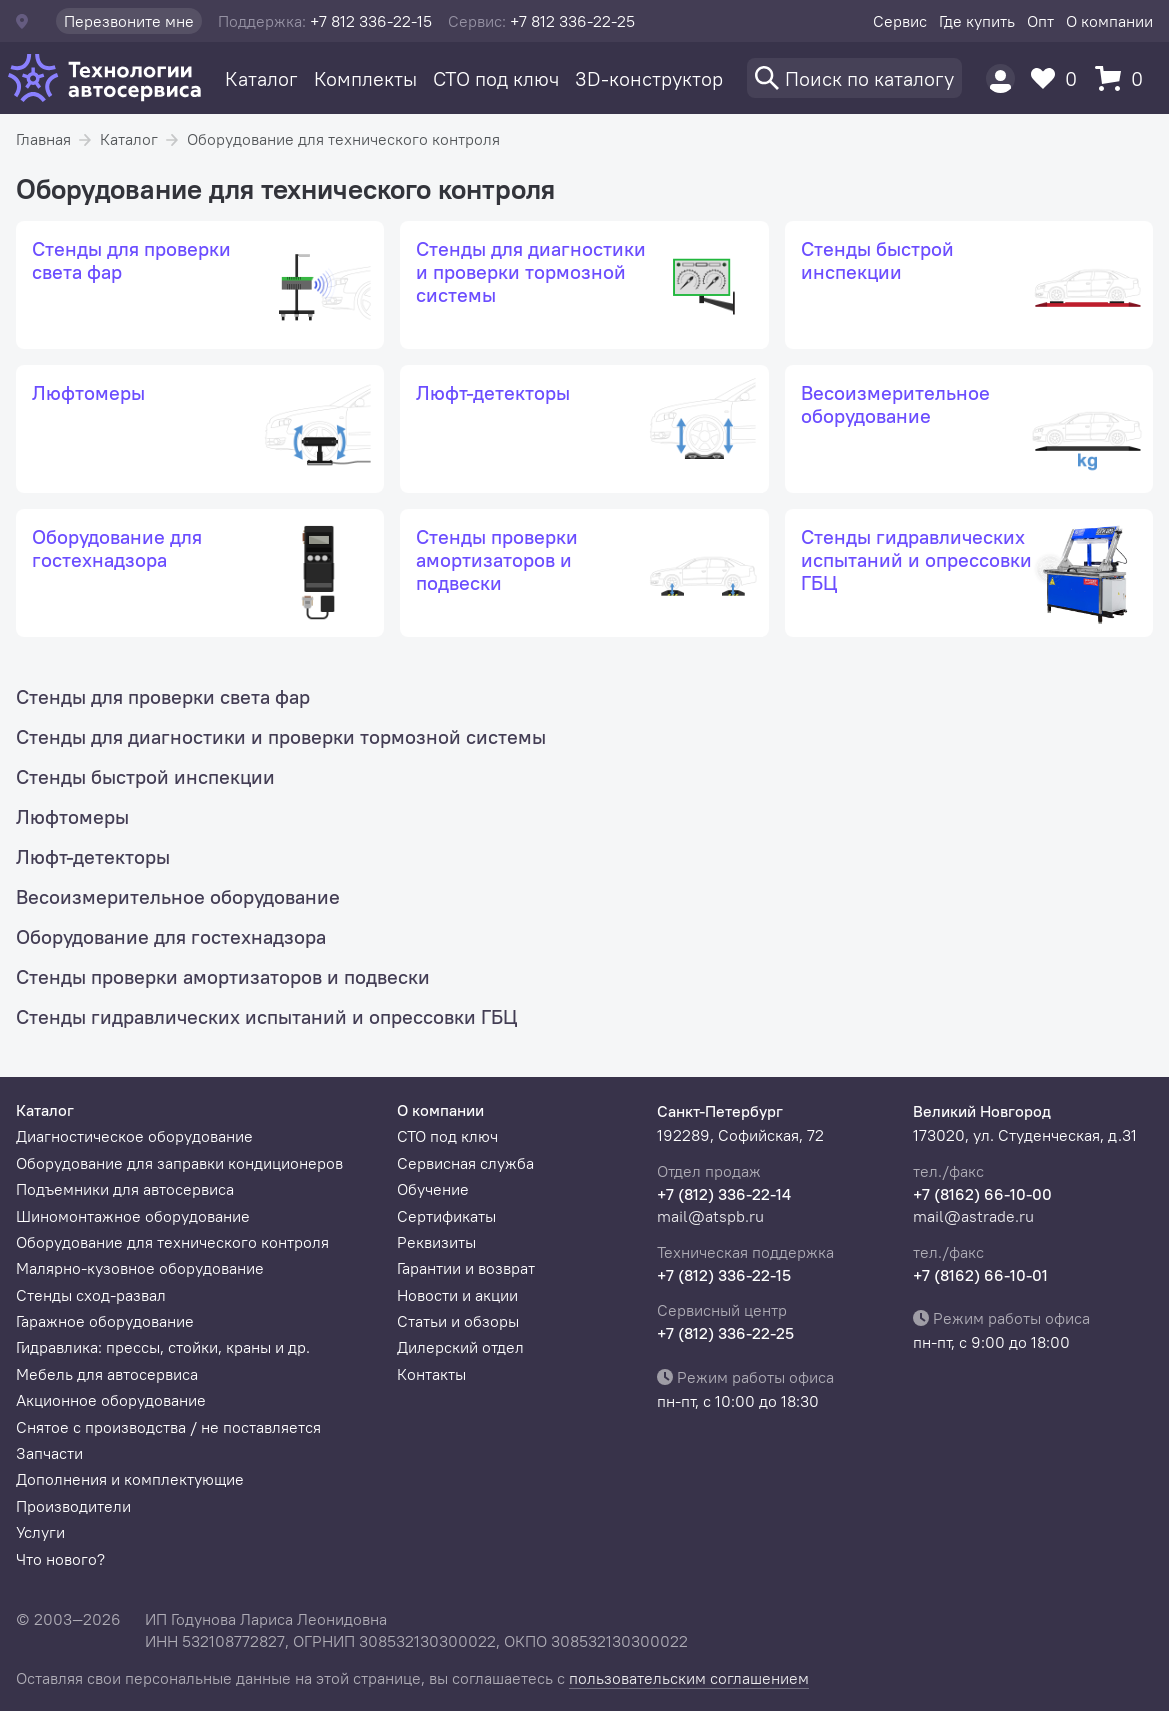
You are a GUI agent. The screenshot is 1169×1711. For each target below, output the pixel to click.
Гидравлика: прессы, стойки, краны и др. (163, 1347)
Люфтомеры (72, 816)
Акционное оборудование (111, 1400)
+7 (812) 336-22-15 (724, 1275)
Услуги (40, 1532)
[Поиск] (854, 78)
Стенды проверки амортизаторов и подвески (223, 976)
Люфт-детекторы (93, 856)
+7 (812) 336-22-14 (724, 1194)
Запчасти (49, 1453)
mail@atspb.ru (710, 1216)
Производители (73, 1506)
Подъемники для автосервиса (125, 1189)
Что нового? (60, 1559)
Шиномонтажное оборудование (133, 1216)
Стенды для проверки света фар (163, 696)
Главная (43, 139)
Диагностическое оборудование (134, 1136)
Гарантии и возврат (466, 1268)
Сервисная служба (465, 1163)
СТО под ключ (496, 78)
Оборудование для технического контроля (343, 139)
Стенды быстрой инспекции (145, 776)
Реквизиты (436, 1242)
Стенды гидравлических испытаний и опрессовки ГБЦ (266, 1016)
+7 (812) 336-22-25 (725, 1333)
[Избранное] (1059, 78)
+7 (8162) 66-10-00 (982, 1194)
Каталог (261, 78)
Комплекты (365, 78)
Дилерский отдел (460, 1347)
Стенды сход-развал (91, 1295)
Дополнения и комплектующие (130, 1479)
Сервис (900, 21)
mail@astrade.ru (973, 1216)
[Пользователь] (1000, 78)
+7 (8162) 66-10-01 (980, 1275)
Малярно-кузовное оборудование (140, 1268)
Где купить (977, 21)
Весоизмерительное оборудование (178, 896)
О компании (1109, 21)
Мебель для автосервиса (107, 1374)
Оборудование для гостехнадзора (171, 936)
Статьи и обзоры (458, 1321)
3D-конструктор (649, 78)
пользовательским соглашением (689, 1678)
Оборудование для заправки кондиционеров (179, 1163)
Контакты (431, 1374)
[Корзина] (1124, 78)
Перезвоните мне (129, 21)
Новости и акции (457, 1295)
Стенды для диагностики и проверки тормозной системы (281, 736)
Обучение (433, 1189)
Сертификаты (446, 1216)
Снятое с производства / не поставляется (168, 1427)
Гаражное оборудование (105, 1321)
